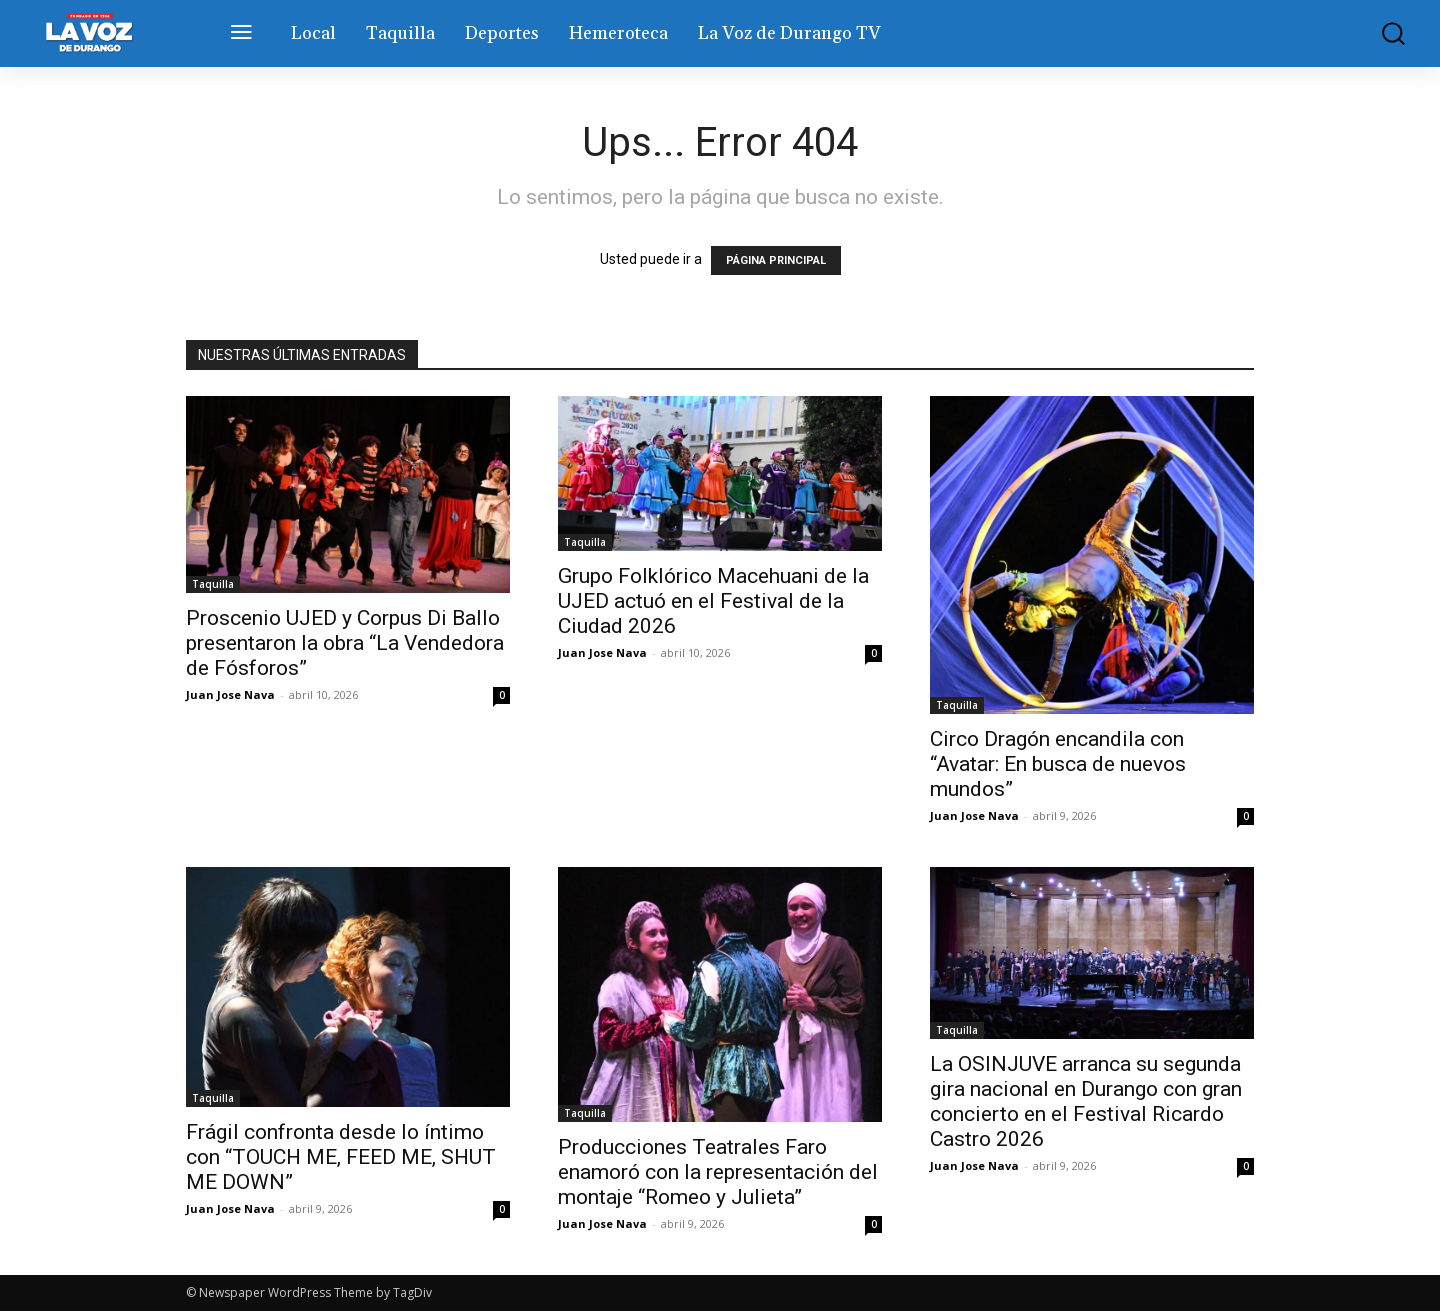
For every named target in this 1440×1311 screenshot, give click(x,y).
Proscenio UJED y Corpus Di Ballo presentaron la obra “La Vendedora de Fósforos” (345, 643)
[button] (1379, 33)
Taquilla (213, 584)
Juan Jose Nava (230, 694)
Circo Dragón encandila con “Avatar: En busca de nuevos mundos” (1058, 764)
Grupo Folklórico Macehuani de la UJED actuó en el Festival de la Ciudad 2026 (713, 601)
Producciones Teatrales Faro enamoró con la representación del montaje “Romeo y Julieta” (718, 1172)
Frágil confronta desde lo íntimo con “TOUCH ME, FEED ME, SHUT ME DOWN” (341, 1157)
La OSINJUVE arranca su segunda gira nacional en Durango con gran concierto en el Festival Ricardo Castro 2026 (1086, 1101)
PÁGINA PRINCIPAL (776, 260)
